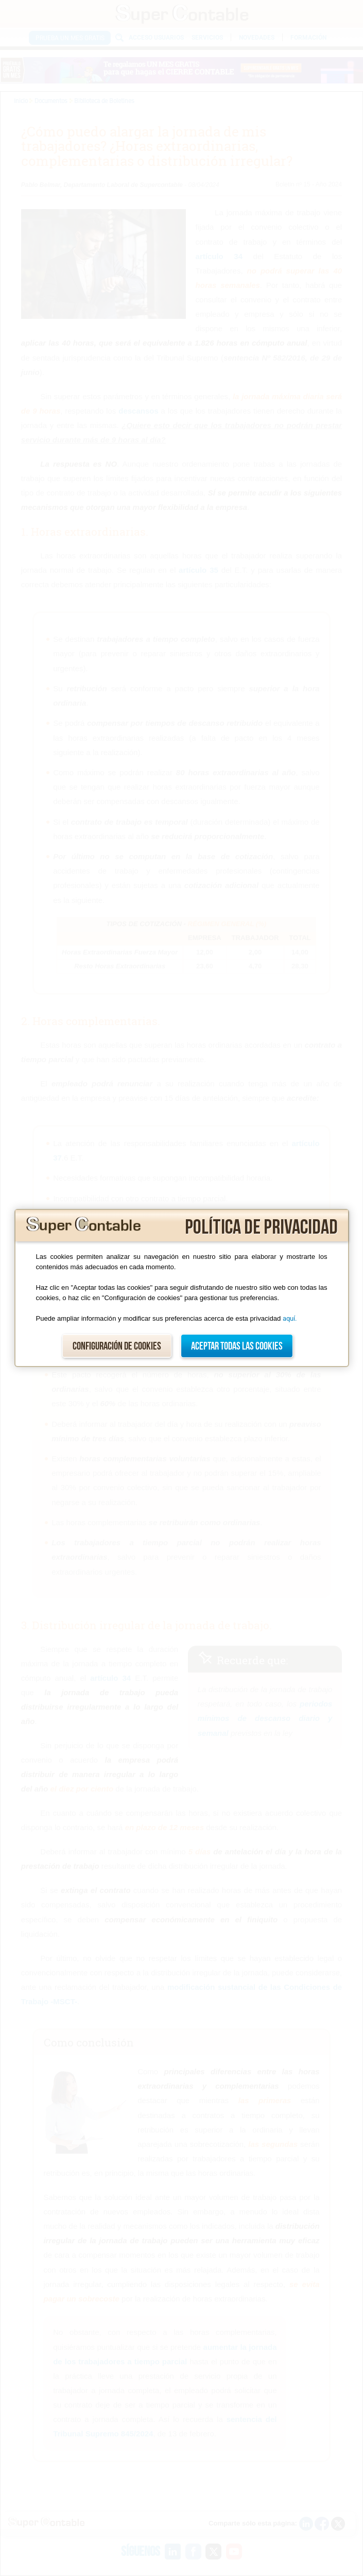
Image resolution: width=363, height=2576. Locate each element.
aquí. (290, 1318)
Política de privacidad (261, 1227)
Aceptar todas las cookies (237, 1346)
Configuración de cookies (117, 1346)
